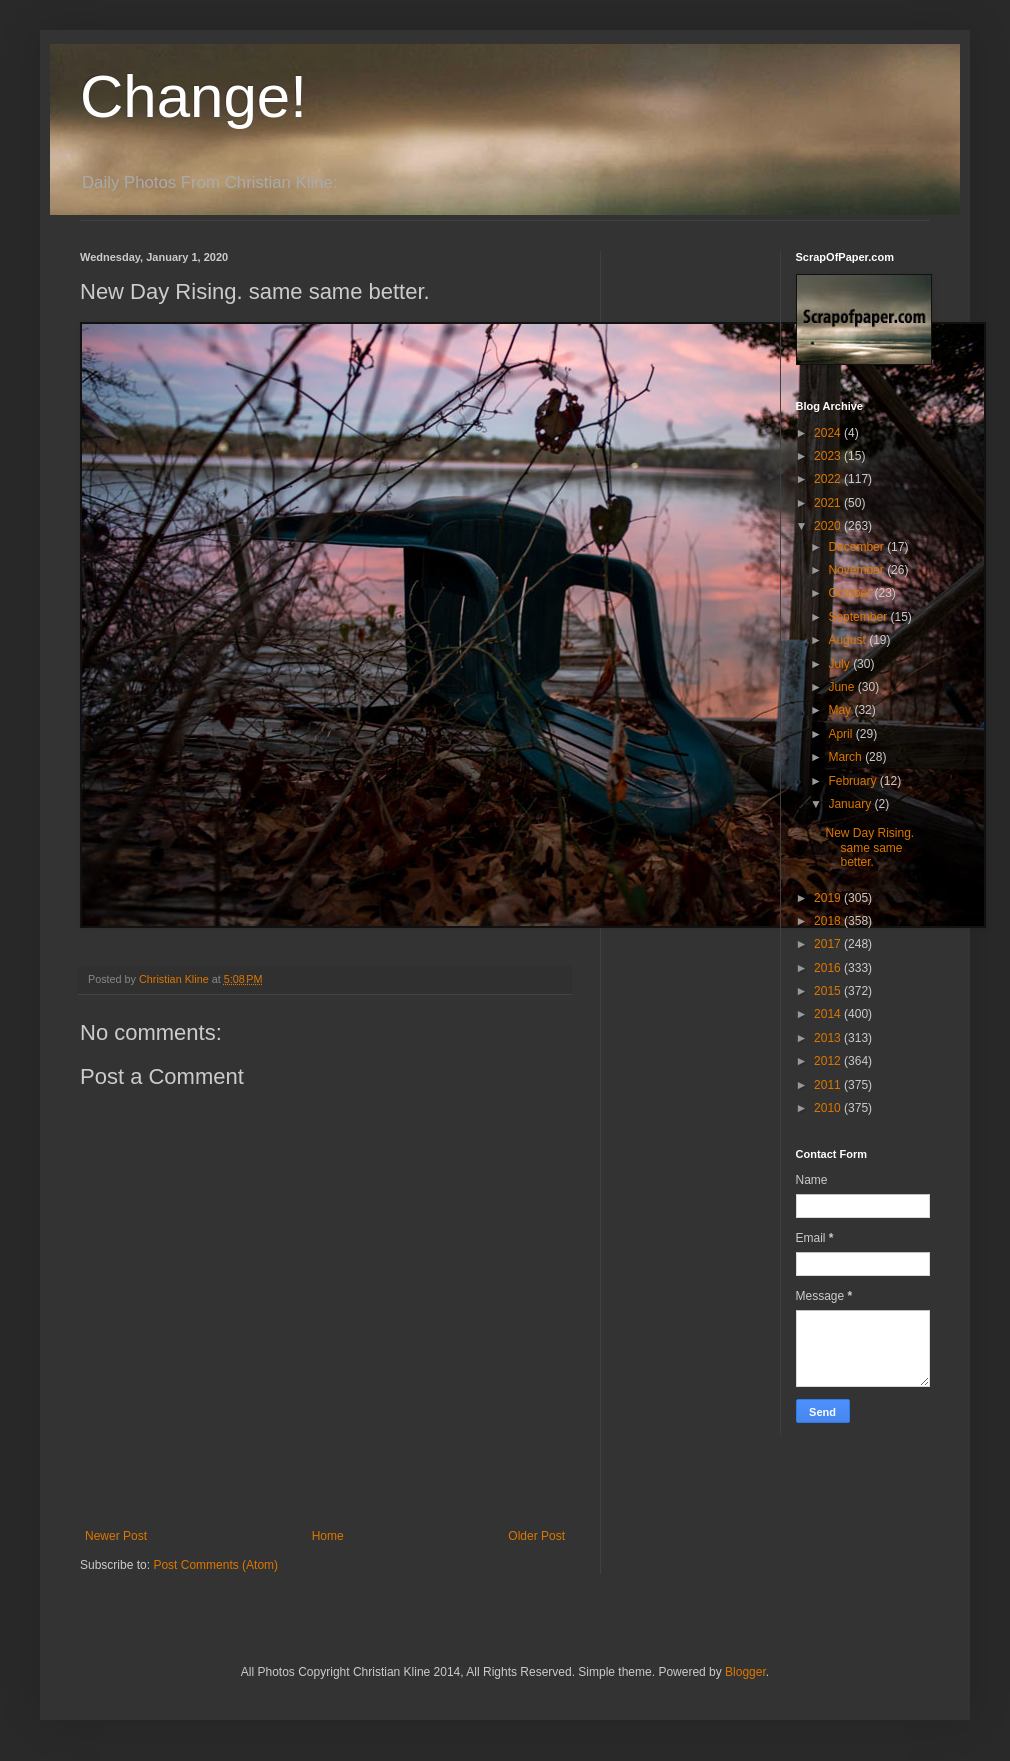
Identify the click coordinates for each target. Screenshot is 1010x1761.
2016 (829, 968)
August (848, 640)
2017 (829, 944)
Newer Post (116, 1536)
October (851, 593)
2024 (829, 433)
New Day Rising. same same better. (869, 847)
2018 (829, 921)
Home (328, 1536)
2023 (829, 456)
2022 (829, 479)
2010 (829, 1108)
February (853, 781)
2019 (829, 898)
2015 (829, 991)
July (840, 664)
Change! (193, 96)
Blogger (745, 1672)
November (857, 570)
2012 (829, 1061)
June (842, 687)
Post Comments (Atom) (215, 1565)
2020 (829, 526)
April (841, 734)
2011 (829, 1085)
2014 (829, 1014)
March (846, 757)
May (841, 710)
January (851, 804)
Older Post (536, 1536)
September (859, 617)
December (857, 547)
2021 (829, 503)
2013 (829, 1038)
